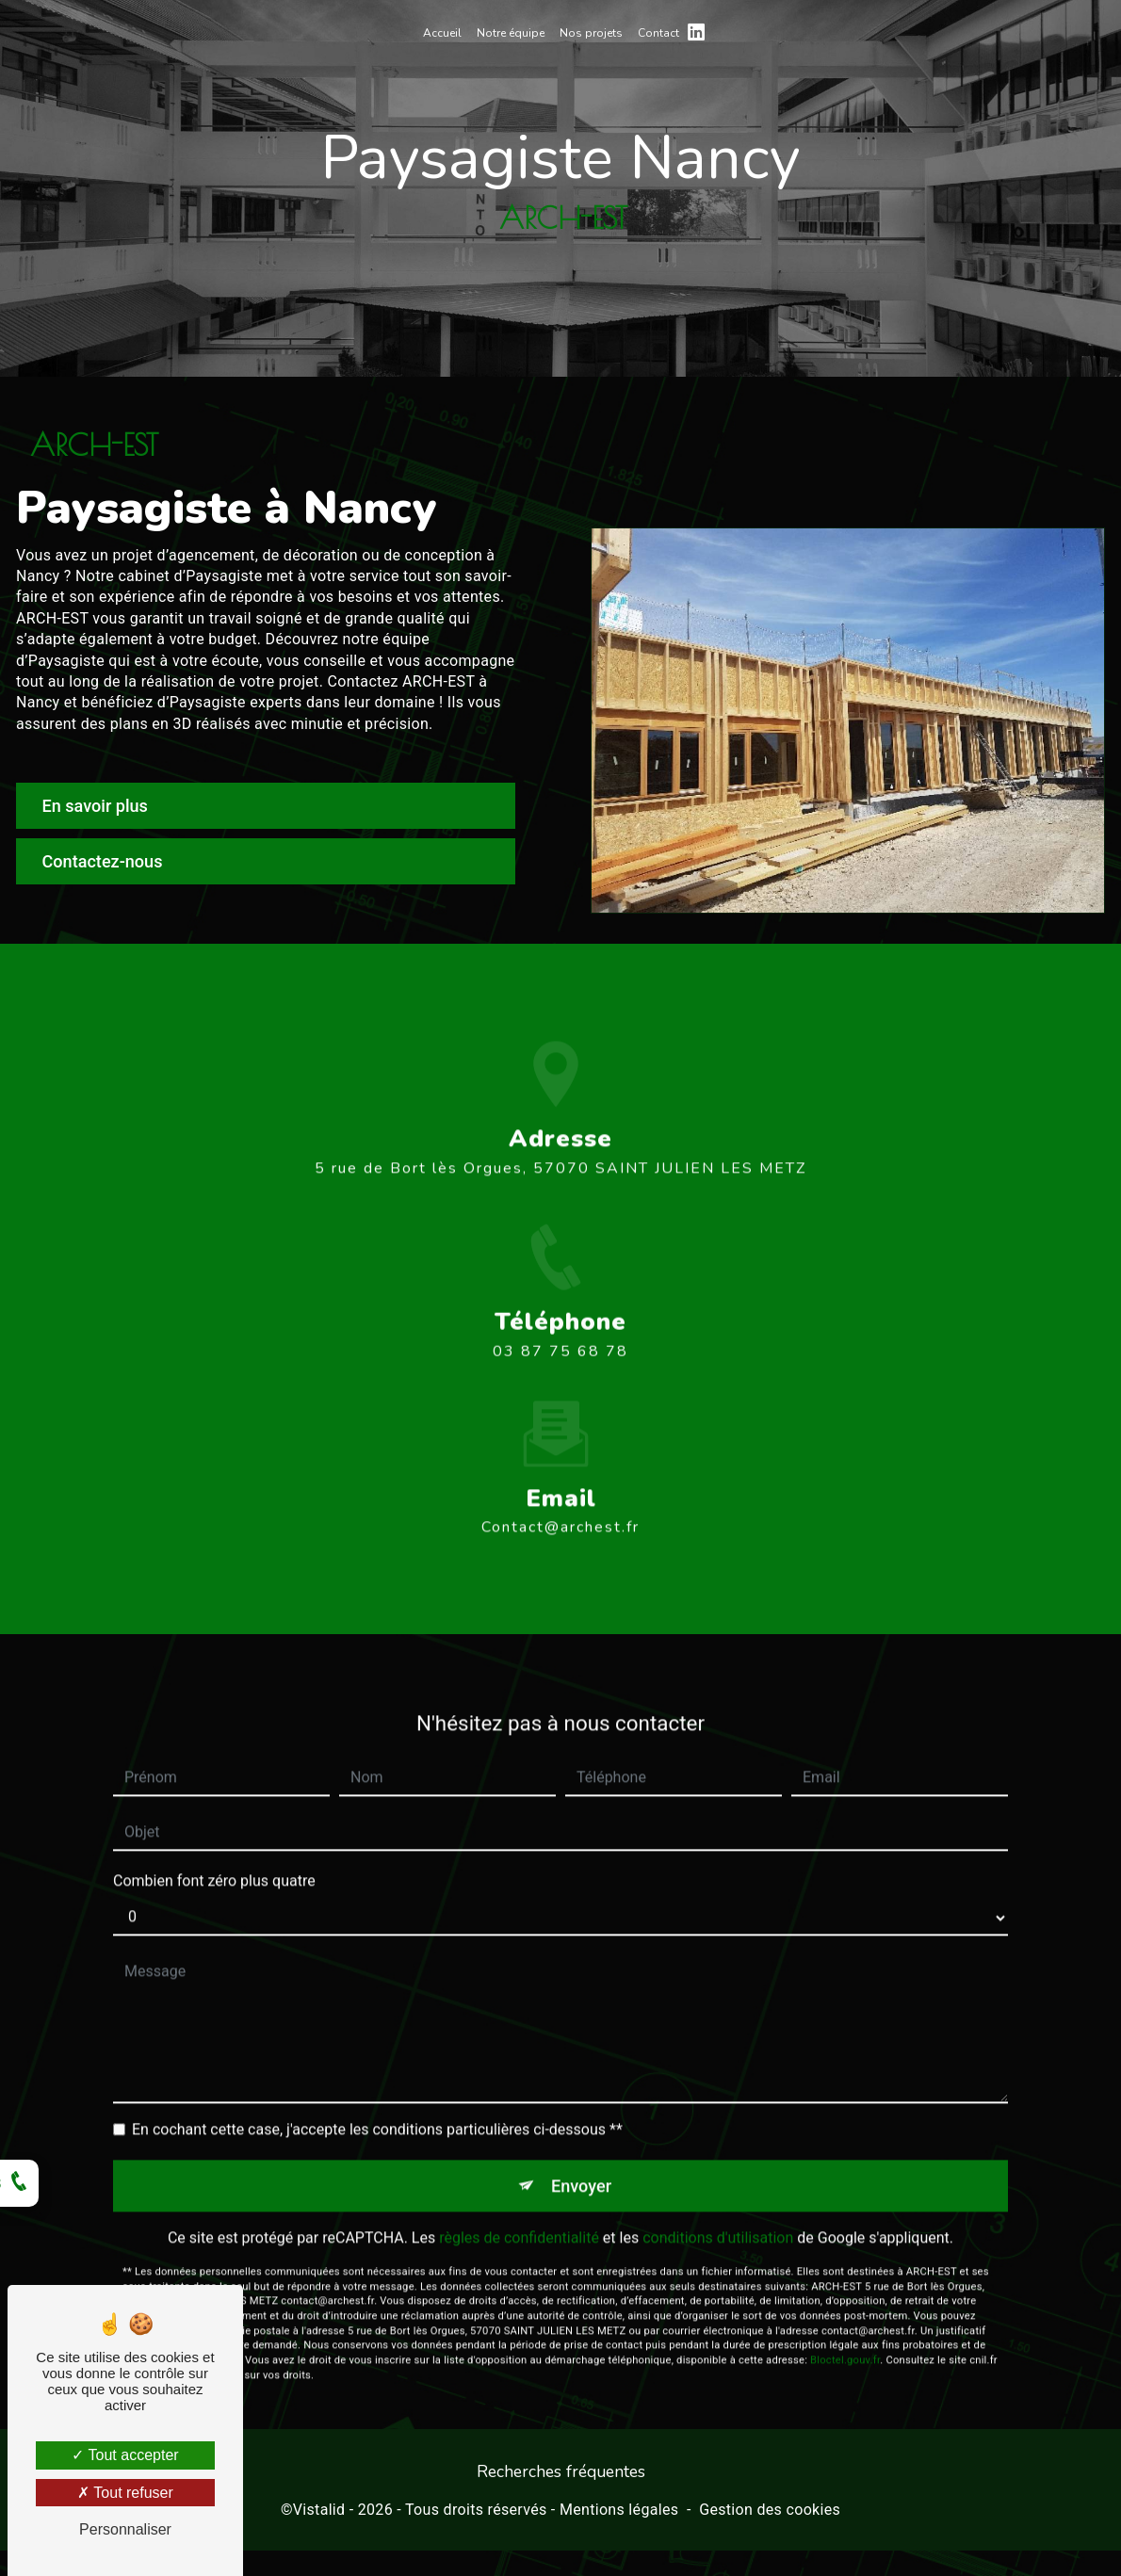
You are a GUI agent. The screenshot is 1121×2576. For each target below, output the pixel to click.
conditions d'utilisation (717, 2194)
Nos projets (591, 33)
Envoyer (582, 2140)
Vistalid (319, 2514)
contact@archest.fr (560, 1481)
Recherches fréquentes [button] (561, 2476)
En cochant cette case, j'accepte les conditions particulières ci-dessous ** (377, 2084)
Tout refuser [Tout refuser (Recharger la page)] (125, 2493)
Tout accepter (125, 2455)
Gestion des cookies (769, 2514)
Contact (658, 33)
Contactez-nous (109, 863)
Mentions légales (619, 2514)
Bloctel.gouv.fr (845, 2316)
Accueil (442, 33)
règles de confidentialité (519, 2194)
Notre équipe (510, 33)
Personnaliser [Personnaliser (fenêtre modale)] (125, 2529)
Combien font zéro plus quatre (214, 1835)
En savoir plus (101, 806)
